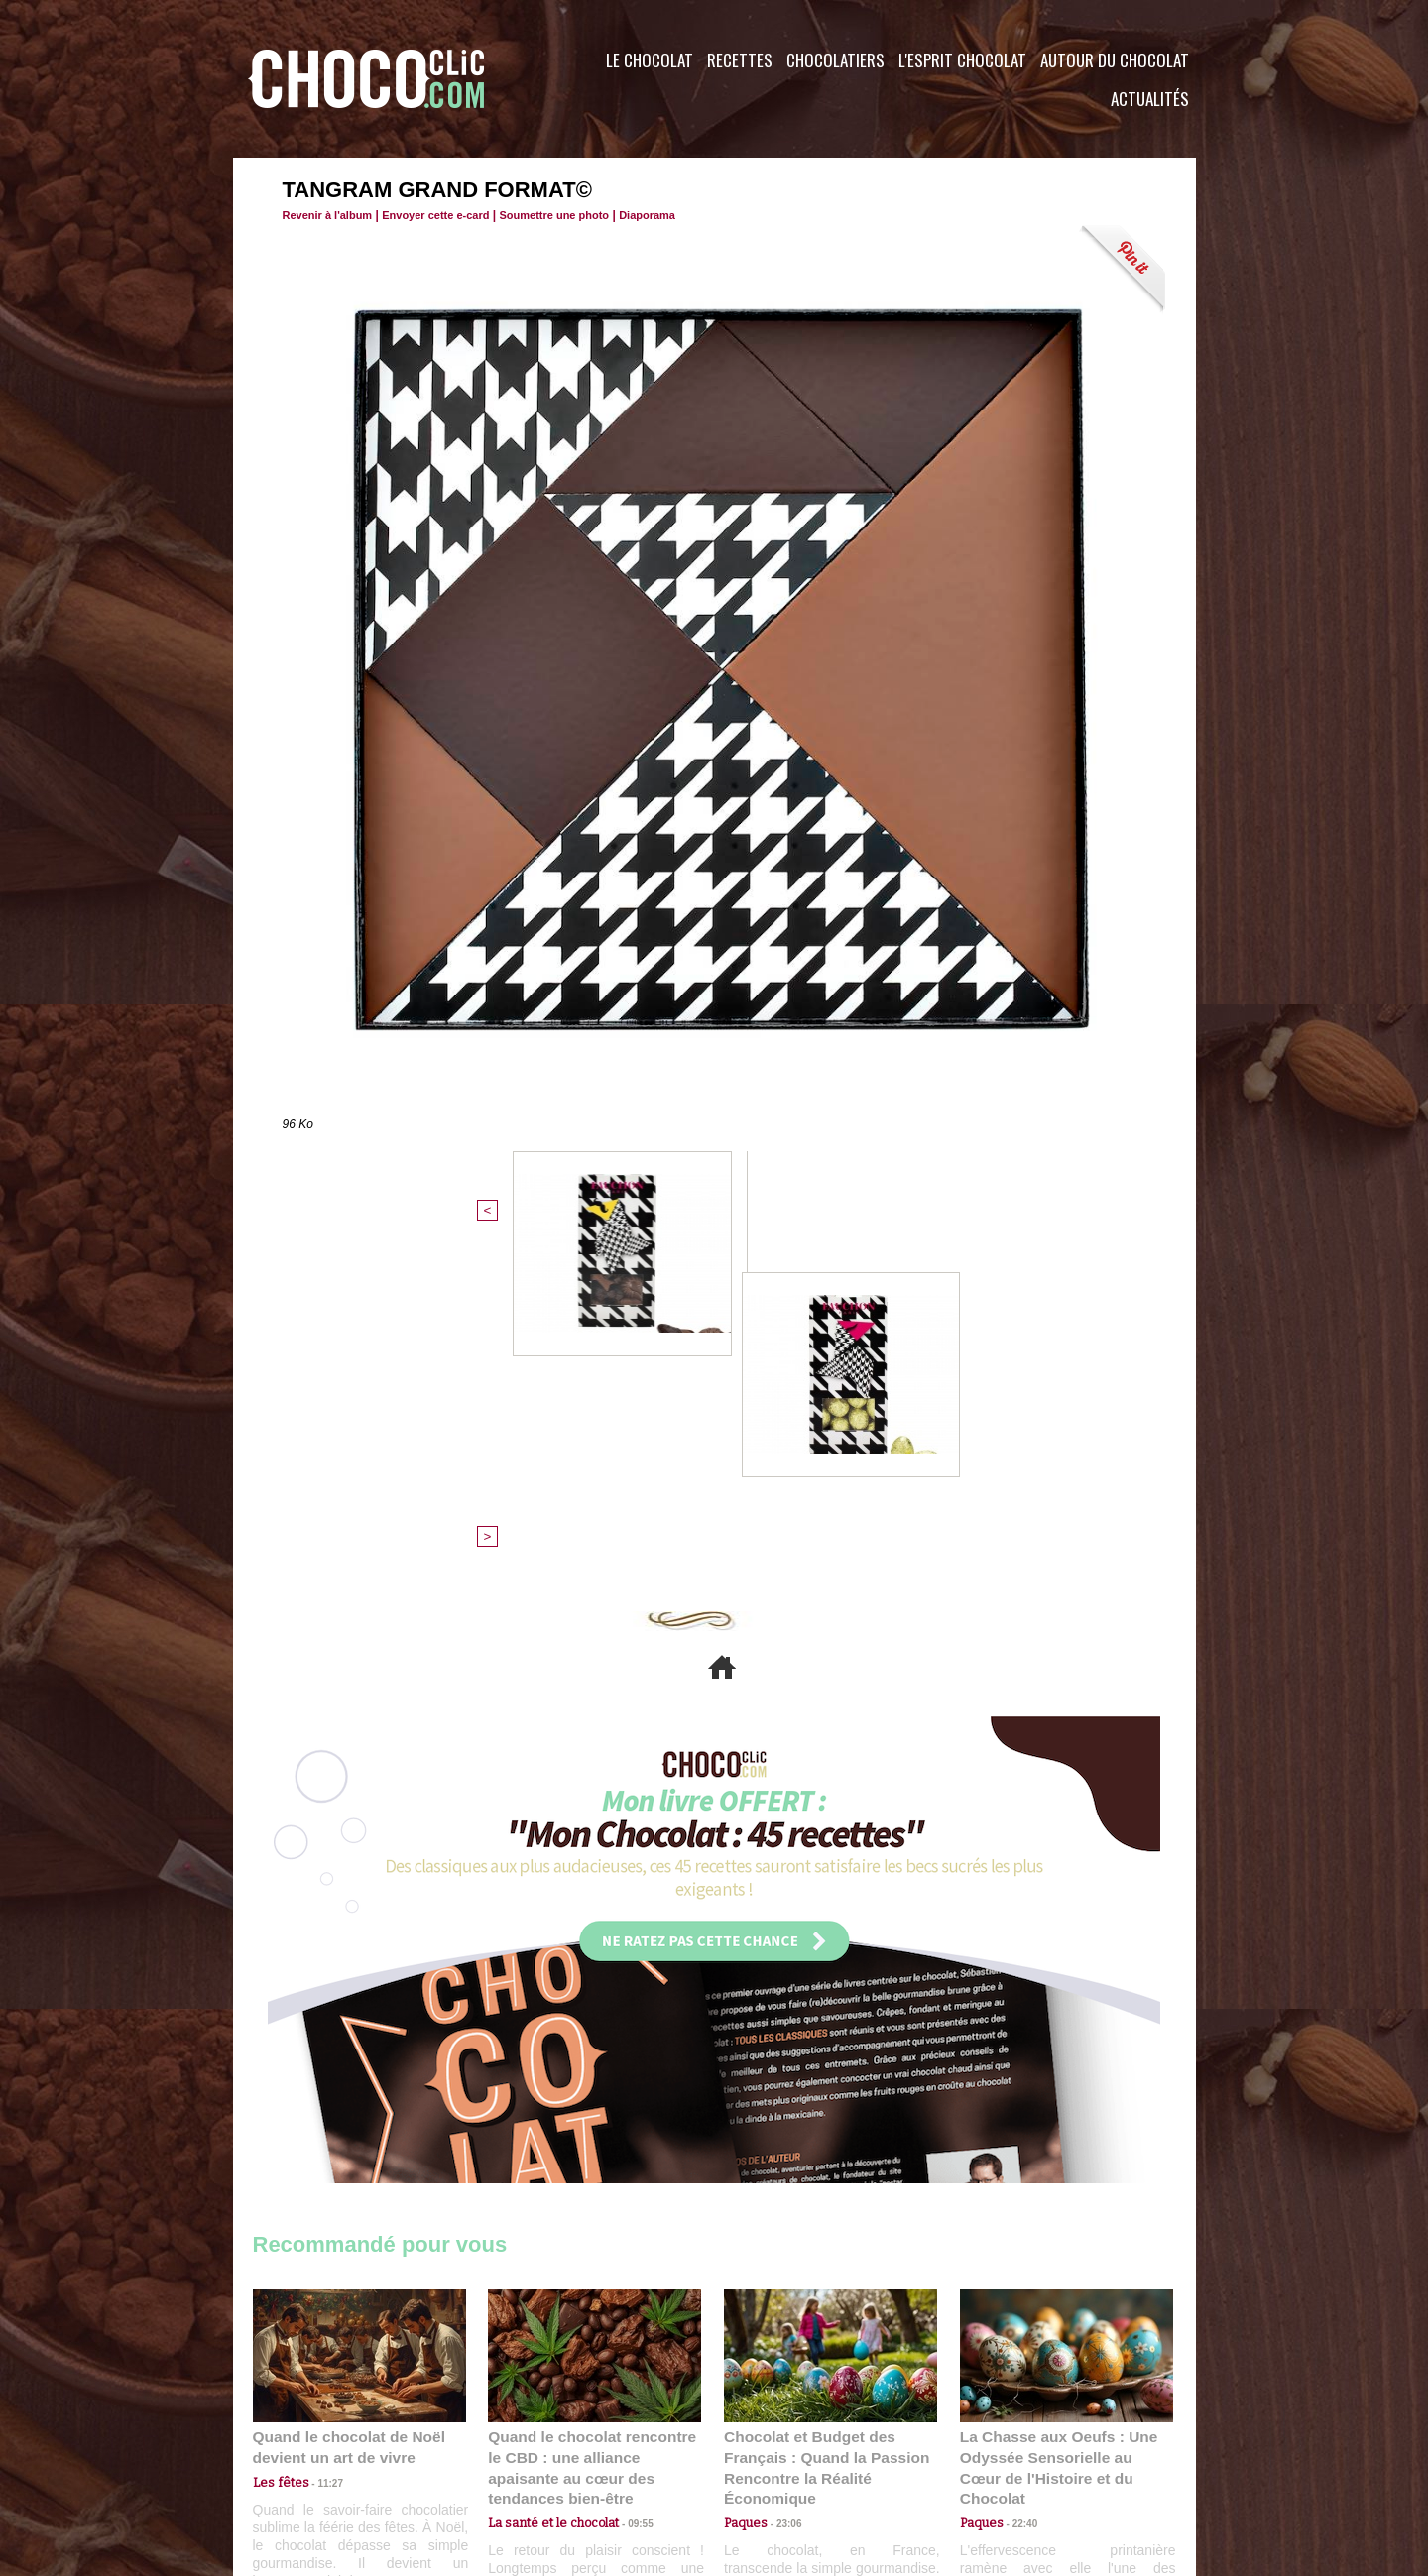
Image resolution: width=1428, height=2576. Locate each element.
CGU (516, 2456)
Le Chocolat (649, 60)
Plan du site (770, 2456)
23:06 (781, 2195)
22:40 (1017, 2175)
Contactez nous (313, 2456)
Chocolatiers (835, 60)
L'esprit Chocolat (962, 60)
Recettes (740, 60)
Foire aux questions (1019, 2456)
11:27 (319, 2157)
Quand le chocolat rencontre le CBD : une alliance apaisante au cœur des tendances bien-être (593, 2132)
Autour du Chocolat (1114, 60)
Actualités (1150, 98)
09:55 (627, 2175)
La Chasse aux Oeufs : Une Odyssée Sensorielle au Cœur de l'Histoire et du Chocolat (1058, 2132)
